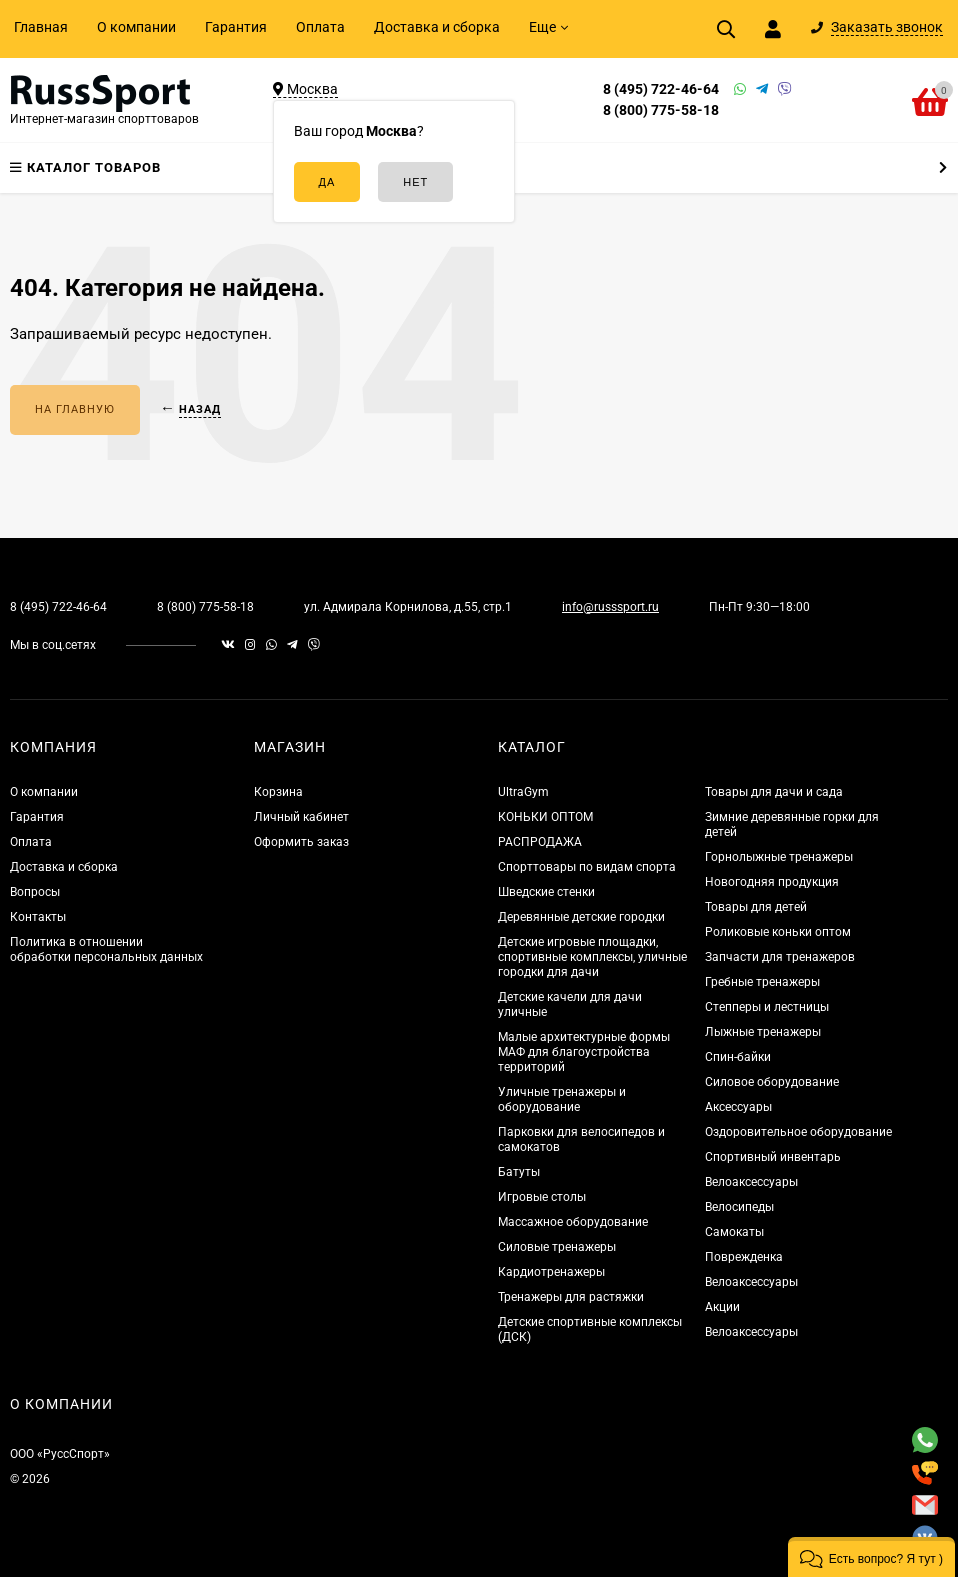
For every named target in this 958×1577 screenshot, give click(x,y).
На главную (75, 409)
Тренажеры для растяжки (571, 1297)
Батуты (519, 1172)
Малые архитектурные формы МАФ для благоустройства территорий (584, 1052)
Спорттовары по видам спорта (587, 867)
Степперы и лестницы (767, 1007)
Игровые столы (542, 1197)
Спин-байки (738, 1057)
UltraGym (523, 792)
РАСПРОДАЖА (540, 842)
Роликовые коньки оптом (778, 932)
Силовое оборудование (772, 1082)
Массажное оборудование (573, 1222)
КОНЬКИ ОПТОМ (545, 817)
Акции (722, 1307)
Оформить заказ (301, 842)
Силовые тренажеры (557, 1247)
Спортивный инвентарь (773, 1157)
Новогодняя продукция (772, 882)
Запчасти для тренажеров (780, 957)
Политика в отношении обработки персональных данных (106, 949)
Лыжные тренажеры (763, 1032)
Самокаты (734, 1232)
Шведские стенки (546, 892)
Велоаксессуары (751, 1182)
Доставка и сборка (437, 27)
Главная (41, 27)
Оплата (320, 27)
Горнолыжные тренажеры (779, 857)
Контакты (38, 917)
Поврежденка (744, 1257)
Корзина (278, 792)
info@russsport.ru (610, 607)
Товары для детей (756, 907)
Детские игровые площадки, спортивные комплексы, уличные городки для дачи (592, 957)
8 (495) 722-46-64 (661, 89)
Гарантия (236, 27)
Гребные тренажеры (762, 982)
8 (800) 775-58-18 (661, 110)
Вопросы (35, 892)
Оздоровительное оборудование (798, 1132)
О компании (136, 27)
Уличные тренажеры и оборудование (562, 1099)
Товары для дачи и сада (774, 792)
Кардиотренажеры (551, 1272)
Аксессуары (738, 1107)
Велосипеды (739, 1207)
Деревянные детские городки (581, 917)
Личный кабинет (301, 817)
